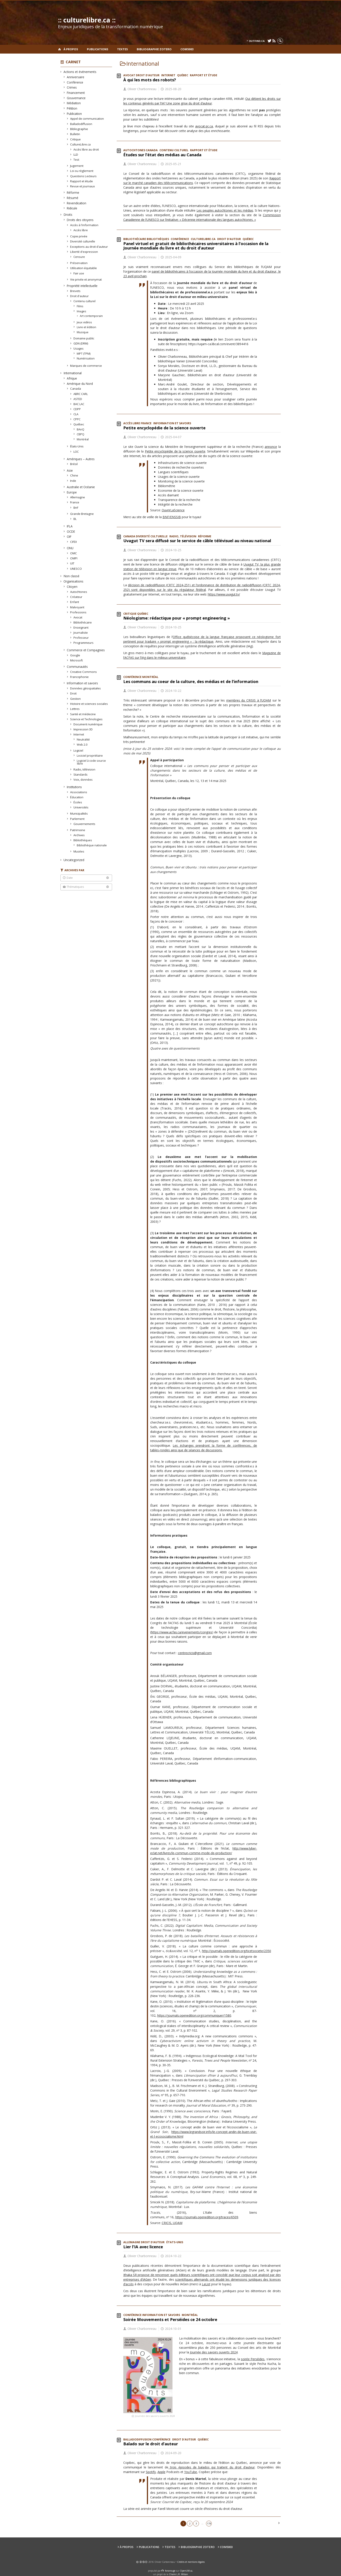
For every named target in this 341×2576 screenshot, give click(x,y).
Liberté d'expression (84, 252)
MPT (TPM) (83, 354)
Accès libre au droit (86, 149)
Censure (79, 257)
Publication (74, 114)
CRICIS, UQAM (172, 2223)
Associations (78, 792)
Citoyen (72, 586)
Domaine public (84, 338)
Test (76, 160)
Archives (79, 835)
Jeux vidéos (84, 322)
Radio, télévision (84, 769)
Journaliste (81, 633)
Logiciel (78, 750)
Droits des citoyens (80, 220)
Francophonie (79, 677)
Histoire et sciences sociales (89, 704)
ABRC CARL (81, 394)
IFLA (70, 526)
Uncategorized (74, 860)
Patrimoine (77, 830)
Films (80, 306)
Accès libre (81, 230)
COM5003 (186, 49)
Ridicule (72, 208)
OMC (73, 553)
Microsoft (76, 660)
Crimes (72, 87)
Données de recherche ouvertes (181, 467)
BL (75, 519)
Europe (72, 492)
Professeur (81, 638)
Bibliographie (79, 129)
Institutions (74, 787)
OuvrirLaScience (173, 510)
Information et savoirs (82, 683)
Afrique (72, 378)
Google (75, 655)
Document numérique (88, 724)
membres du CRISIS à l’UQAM (248, 700)
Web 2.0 (82, 744)
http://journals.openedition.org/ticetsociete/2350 (236, 1951)
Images (81, 311)
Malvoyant (77, 607)
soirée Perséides (252, 2359)
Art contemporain (91, 316)
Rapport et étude (81, 181)
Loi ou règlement (81, 171)
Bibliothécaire (83, 622)
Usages (79, 348)
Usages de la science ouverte (179, 477)
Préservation (79, 263)
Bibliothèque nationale (92, 845)
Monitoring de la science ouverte (181, 481)
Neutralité (83, 739)
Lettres (75, 709)
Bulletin (75, 134)
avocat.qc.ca (204, 126)
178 (209, 2523)
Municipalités (79, 813)
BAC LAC (79, 404)
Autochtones (78, 592)
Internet (79, 734)
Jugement (76, 166)
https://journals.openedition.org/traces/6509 (206, 2217)
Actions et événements (80, 72)
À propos (71, 49)
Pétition (72, 108)
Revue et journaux (82, 186)
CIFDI (73, 542)
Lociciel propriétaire (90, 756)
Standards (81, 774)
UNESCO (76, 569)
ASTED (78, 399)
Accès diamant (168, 495)
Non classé (71, 576)
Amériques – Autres (81, 459)
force (170, 2570)
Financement (76, 93)
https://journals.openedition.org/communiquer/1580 (194, 2015)
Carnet (73, 61)
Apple (161, 2472)
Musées (79, 851)
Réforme (73, 192)
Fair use (79, 273)
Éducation (76, 797)
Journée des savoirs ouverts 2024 (213, 2352)
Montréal (83, 439)
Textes (122, 49)
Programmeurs (84, 643)
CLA (76, 414)
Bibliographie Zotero (154, 49)
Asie (70, 470)
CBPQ (80, 434)
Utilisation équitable (83, 268)
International (73, 373)
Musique (82, 332)
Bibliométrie (166, 486)
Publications (97, 49)
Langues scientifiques (173, 472)
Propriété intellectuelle (82, 286)
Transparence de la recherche (179, 500)
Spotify (151, 2472)
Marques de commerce (86, 366)
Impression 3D (83, 729)
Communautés (77, 666)
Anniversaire (75, 77)
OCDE (71, 531)
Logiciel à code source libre (91, 762)
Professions (78, 612)
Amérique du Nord (80, 384)
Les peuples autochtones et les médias (225, 210)
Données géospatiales (85, 688)
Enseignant (81, 627)
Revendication (76, 203)
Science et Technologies (86, 719)
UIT (72, 563)
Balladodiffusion (81, 124)
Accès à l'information (84, 225)
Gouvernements (84, 824)
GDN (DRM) (81, 343)
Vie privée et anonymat (86, 279)
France (74, 502)
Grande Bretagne (82, 514)
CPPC (77, 419)
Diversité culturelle (82, 241)
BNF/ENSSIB (172, 517)
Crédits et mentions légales (191, 2561)
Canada (75, 389)
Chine (74, 475)
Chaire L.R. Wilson (178, 2574)
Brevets (75, 291)
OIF (69, 536)
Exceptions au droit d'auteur (89, 247)
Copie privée (78, 236)
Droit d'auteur (79, 296)
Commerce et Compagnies (86, 650)
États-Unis (77, 446)
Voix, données (83, 780)
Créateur (76, 597)
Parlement (77, 819)
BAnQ (80, 429)
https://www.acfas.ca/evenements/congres (181, 1632)
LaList (206, 2284)
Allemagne (77, 497)
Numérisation (86, 358)
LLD (76, 154)
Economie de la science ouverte (180, 490)
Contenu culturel (85, 301)
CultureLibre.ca (80, 144)
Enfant (74, 602)
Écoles (78, 802)
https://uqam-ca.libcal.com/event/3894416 (218, 344)
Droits (68, 214)
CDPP (77, 409)
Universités (81, 807)
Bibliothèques (83, 840)
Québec (79, 424)
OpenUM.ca (186, 2570)
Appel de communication (87, 119)
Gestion (75, 699)
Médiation (74, 103)
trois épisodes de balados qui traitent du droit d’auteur (211, 2467)
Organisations (73, 581)
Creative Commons (83, 672)
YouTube (190, 2472)
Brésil (74, 464)
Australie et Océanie (81, 487)
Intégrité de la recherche (175, 504)
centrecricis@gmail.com (195, 1653)
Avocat (78, 617)
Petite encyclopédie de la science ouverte (175, 451)
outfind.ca (257, 41)
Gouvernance (76, 98)
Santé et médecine (83, 714)
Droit (73, 693)
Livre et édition (86, 327)
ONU (70, 548)
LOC (76, 452)
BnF (76, 508)
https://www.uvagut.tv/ (224, 594)
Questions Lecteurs (83, 176)
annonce (271, 447)
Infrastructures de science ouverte (182, 463)
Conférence (75, 82)
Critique (75, 139)
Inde (73, 481)
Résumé (72, 198)
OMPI (73, 558)
